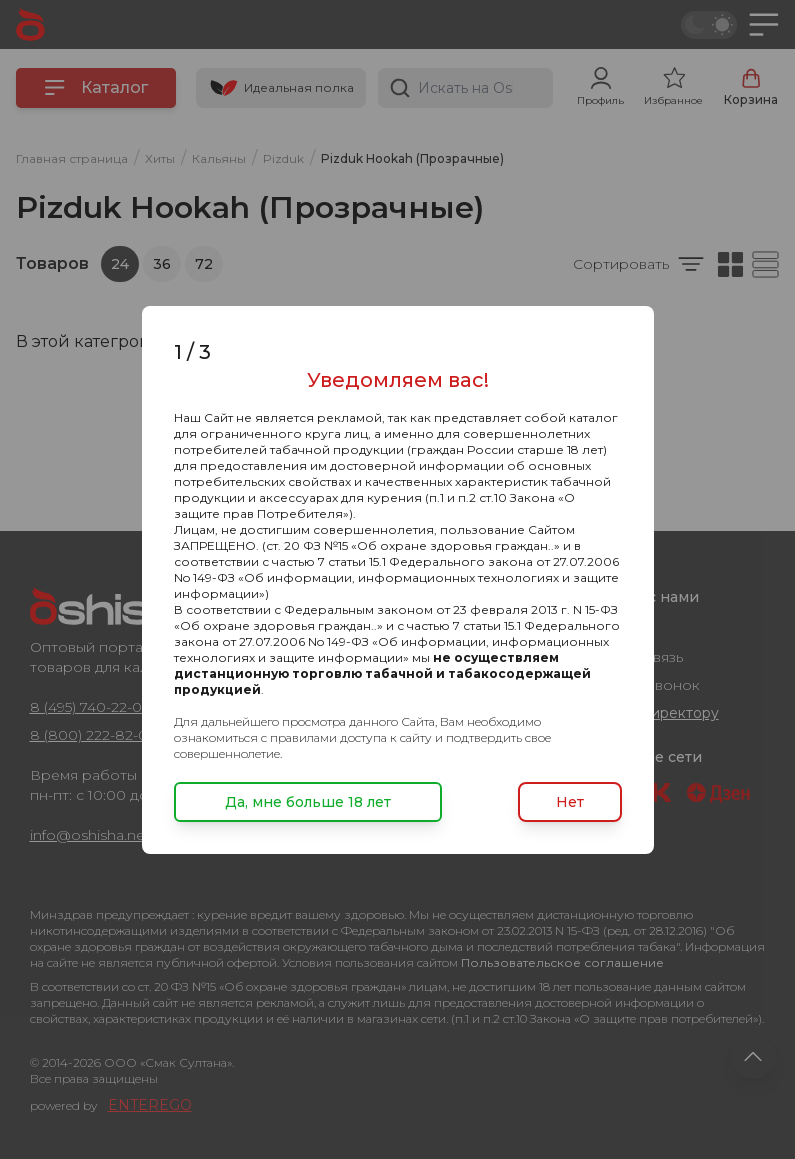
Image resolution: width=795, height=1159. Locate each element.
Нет (570, 802)
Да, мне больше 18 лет (308, 802)
